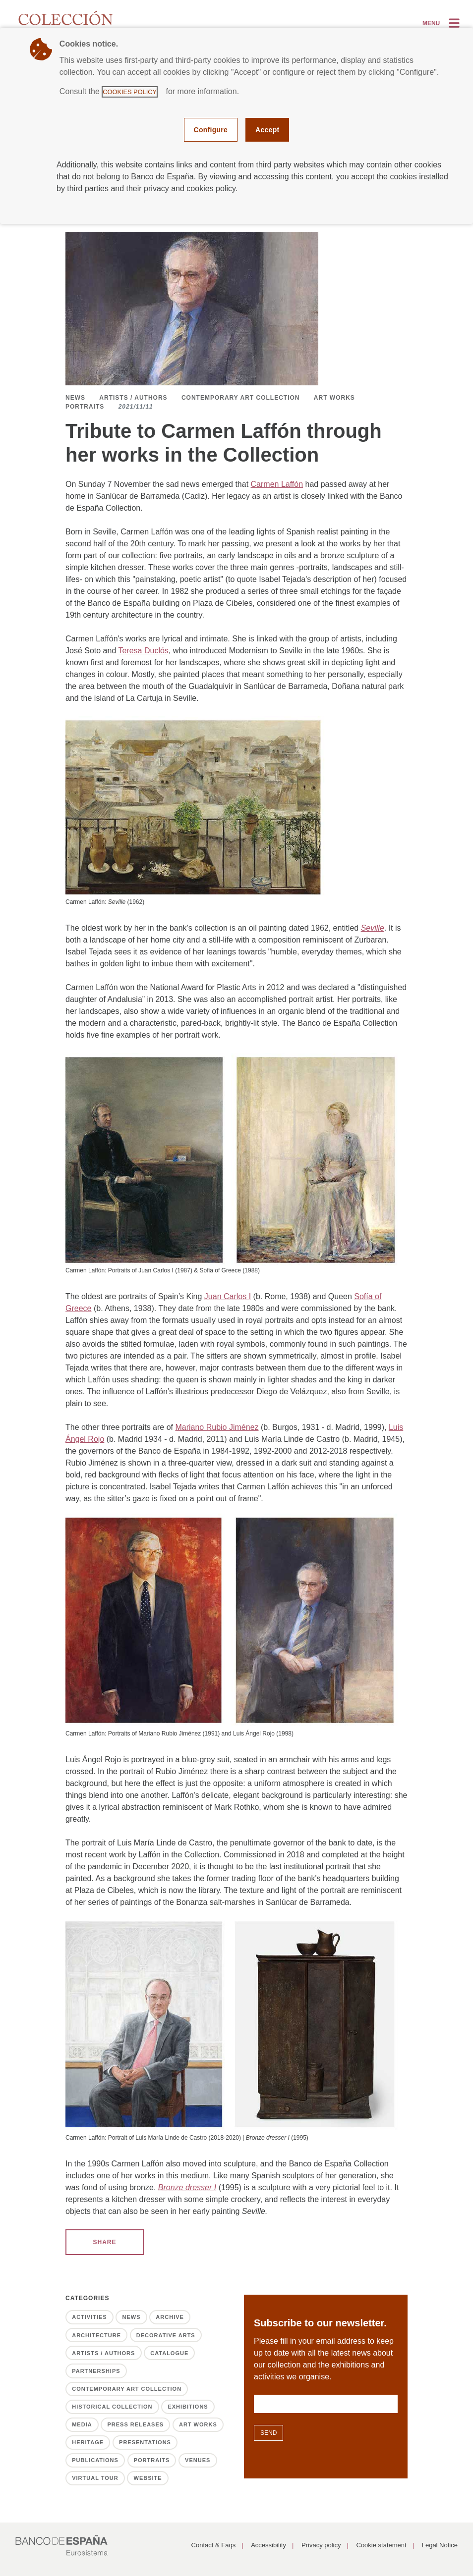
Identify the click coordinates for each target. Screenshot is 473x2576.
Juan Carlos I (227, 1296)
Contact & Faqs (213, 2545)
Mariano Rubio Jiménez (216, 1427)
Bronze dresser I (187, 2187)
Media (82, 2424)
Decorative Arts (165, 2335)
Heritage (88, 2442)
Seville (372, 928)
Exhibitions (188, 2407)
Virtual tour (95, 2478)
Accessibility (268, 2545)
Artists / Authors (133, 397)
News (75, 397)
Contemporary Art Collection (240, 397)
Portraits (84, 406)
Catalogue (169, 2353)
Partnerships (96, 2371)
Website (148, 2478)
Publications (95, 2460)
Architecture (96, 2335)
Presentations (145, 2442)
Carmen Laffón (277, 484)
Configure (211, 130)
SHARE (104, 2242)
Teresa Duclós (143, 650)
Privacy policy (321, 2545)
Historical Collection (112, 2407)
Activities (89, 2317)
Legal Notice (440, 2545)
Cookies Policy (130, 92)
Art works (334, 397)
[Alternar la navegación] (442, 22)
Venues (197, 2460)
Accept (267, 130)
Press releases (135, 2424)
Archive (170, 2317)
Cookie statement (381, 2545)
